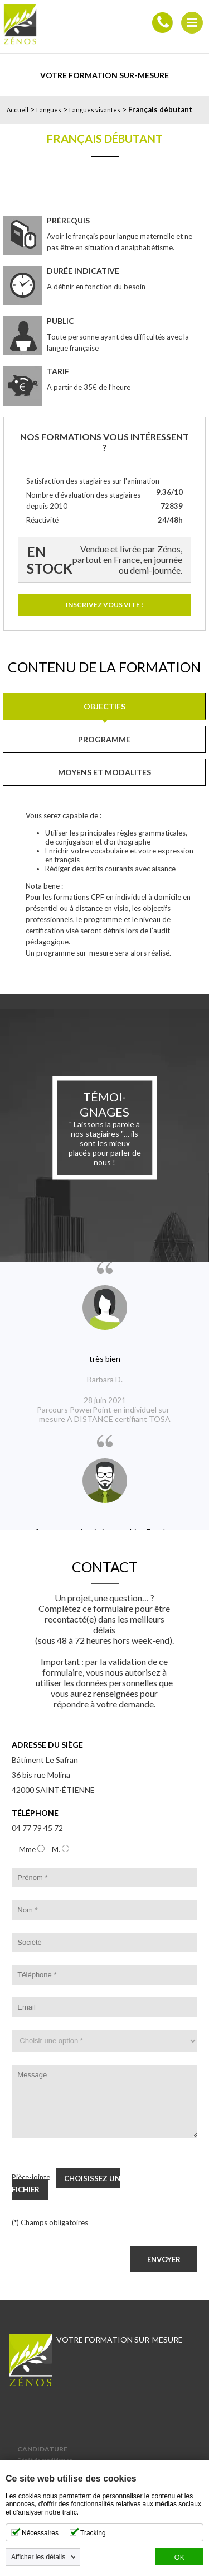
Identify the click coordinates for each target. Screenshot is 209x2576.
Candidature (42, 2449)
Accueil (17, 109)
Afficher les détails (38, 2557)
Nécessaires (40, 2533)
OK (179, 2557)
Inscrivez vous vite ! (104, 604)
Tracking (93, 2533)
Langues (48, 109)
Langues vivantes (94, 109)
